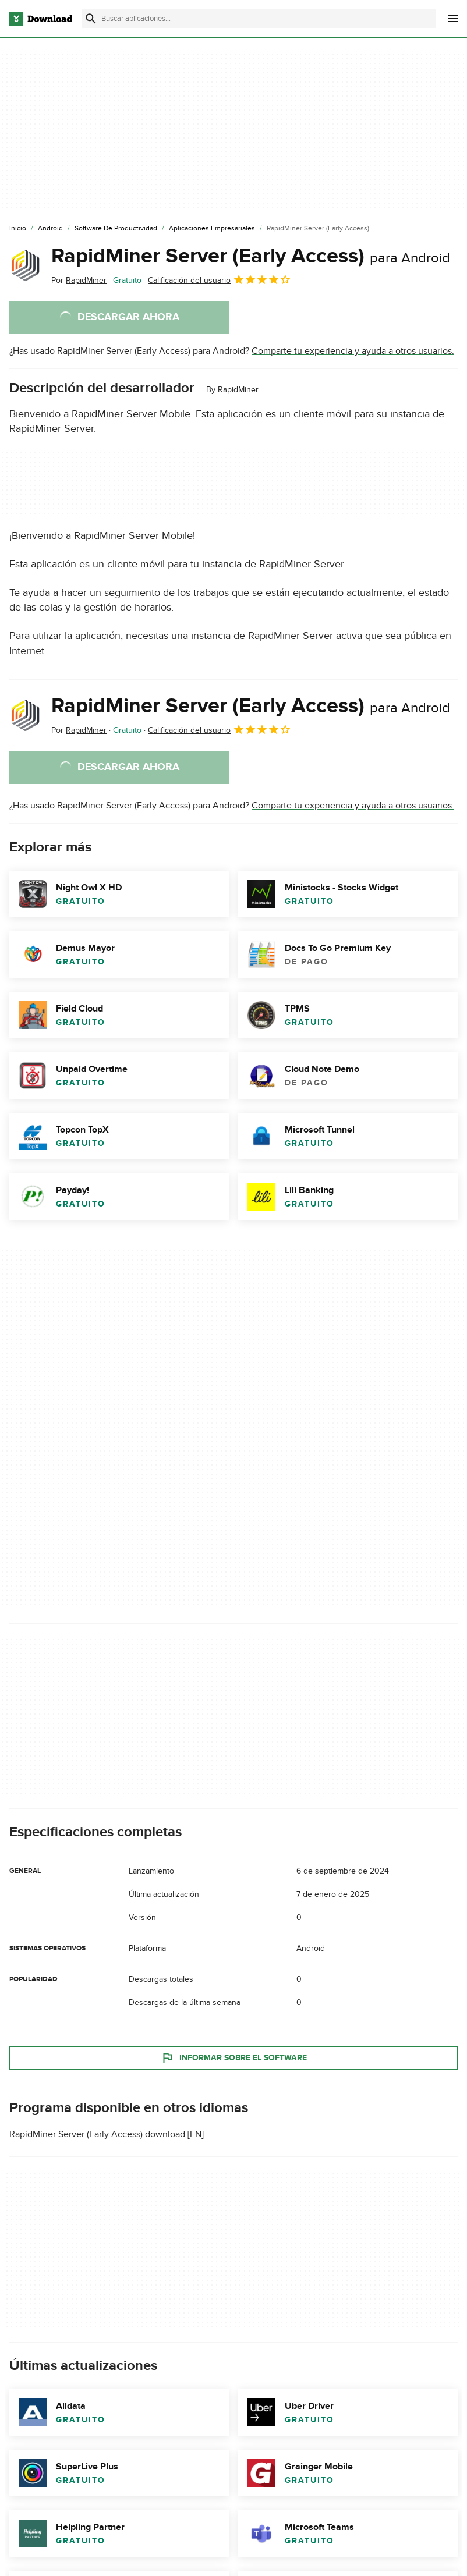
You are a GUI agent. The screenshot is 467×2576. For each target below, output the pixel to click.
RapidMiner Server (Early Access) (250, 256)
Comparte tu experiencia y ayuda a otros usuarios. (353, 351)
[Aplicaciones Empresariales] (212, 229)
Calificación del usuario (219, 279)
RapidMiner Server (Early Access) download (97, 2134)
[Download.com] (40, 19)
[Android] (50, 229)
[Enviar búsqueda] (91, 18)
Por (79, 280)
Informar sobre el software (234, 2058)
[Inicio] (17, 229)
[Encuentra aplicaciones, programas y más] (259, 18)
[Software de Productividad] (116, 229)
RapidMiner (238, 390)
